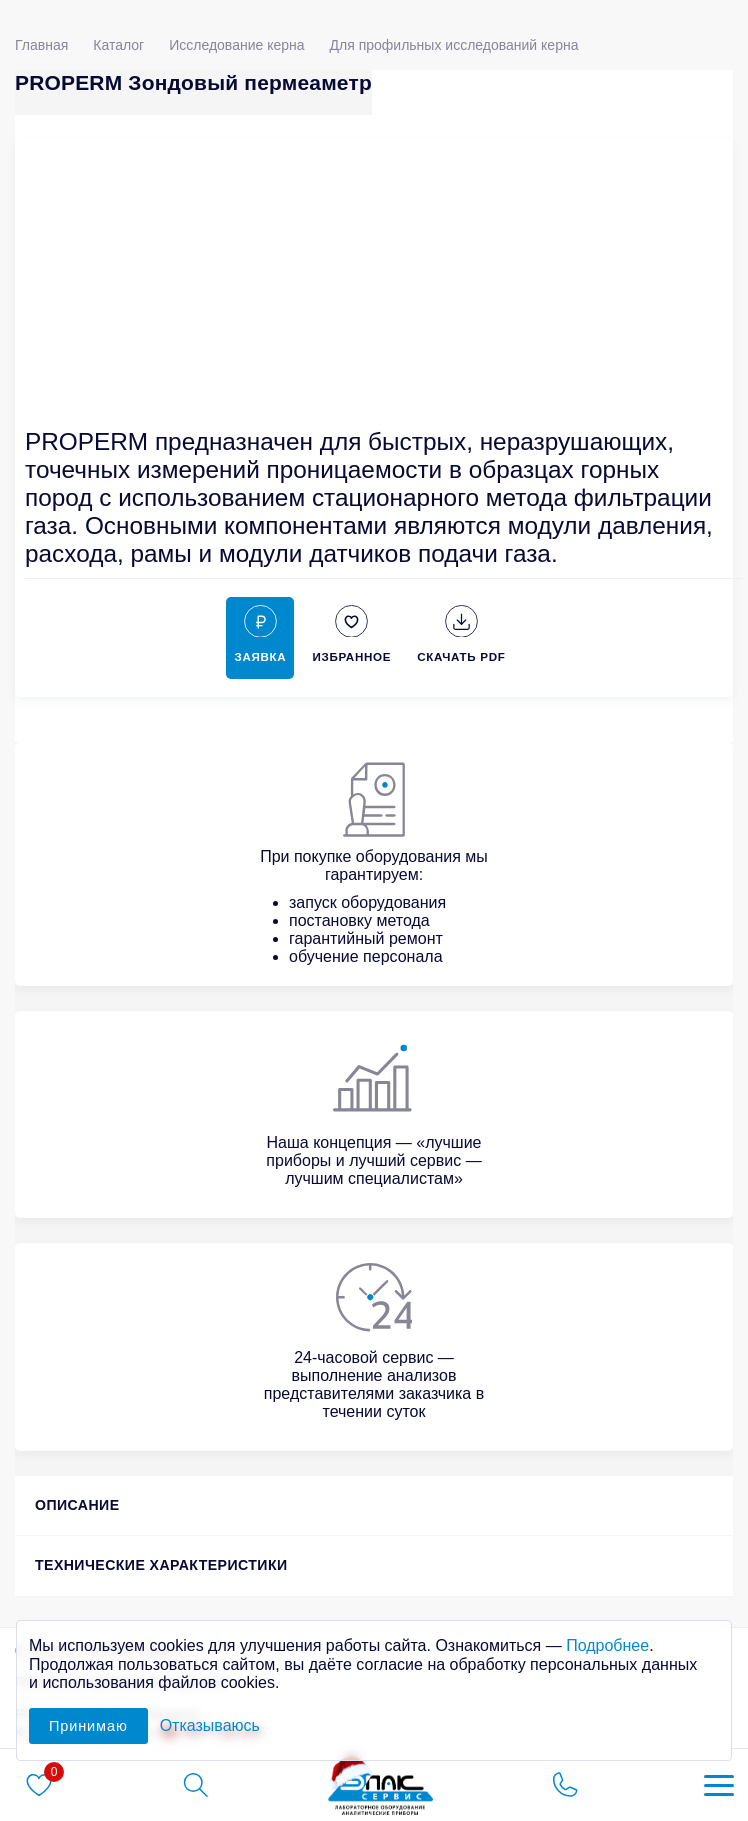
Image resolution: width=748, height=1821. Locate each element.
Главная (41, 45)
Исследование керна (236, 45)
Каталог (118, 45)
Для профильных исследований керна (454, 45)
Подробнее (607, 1645)
